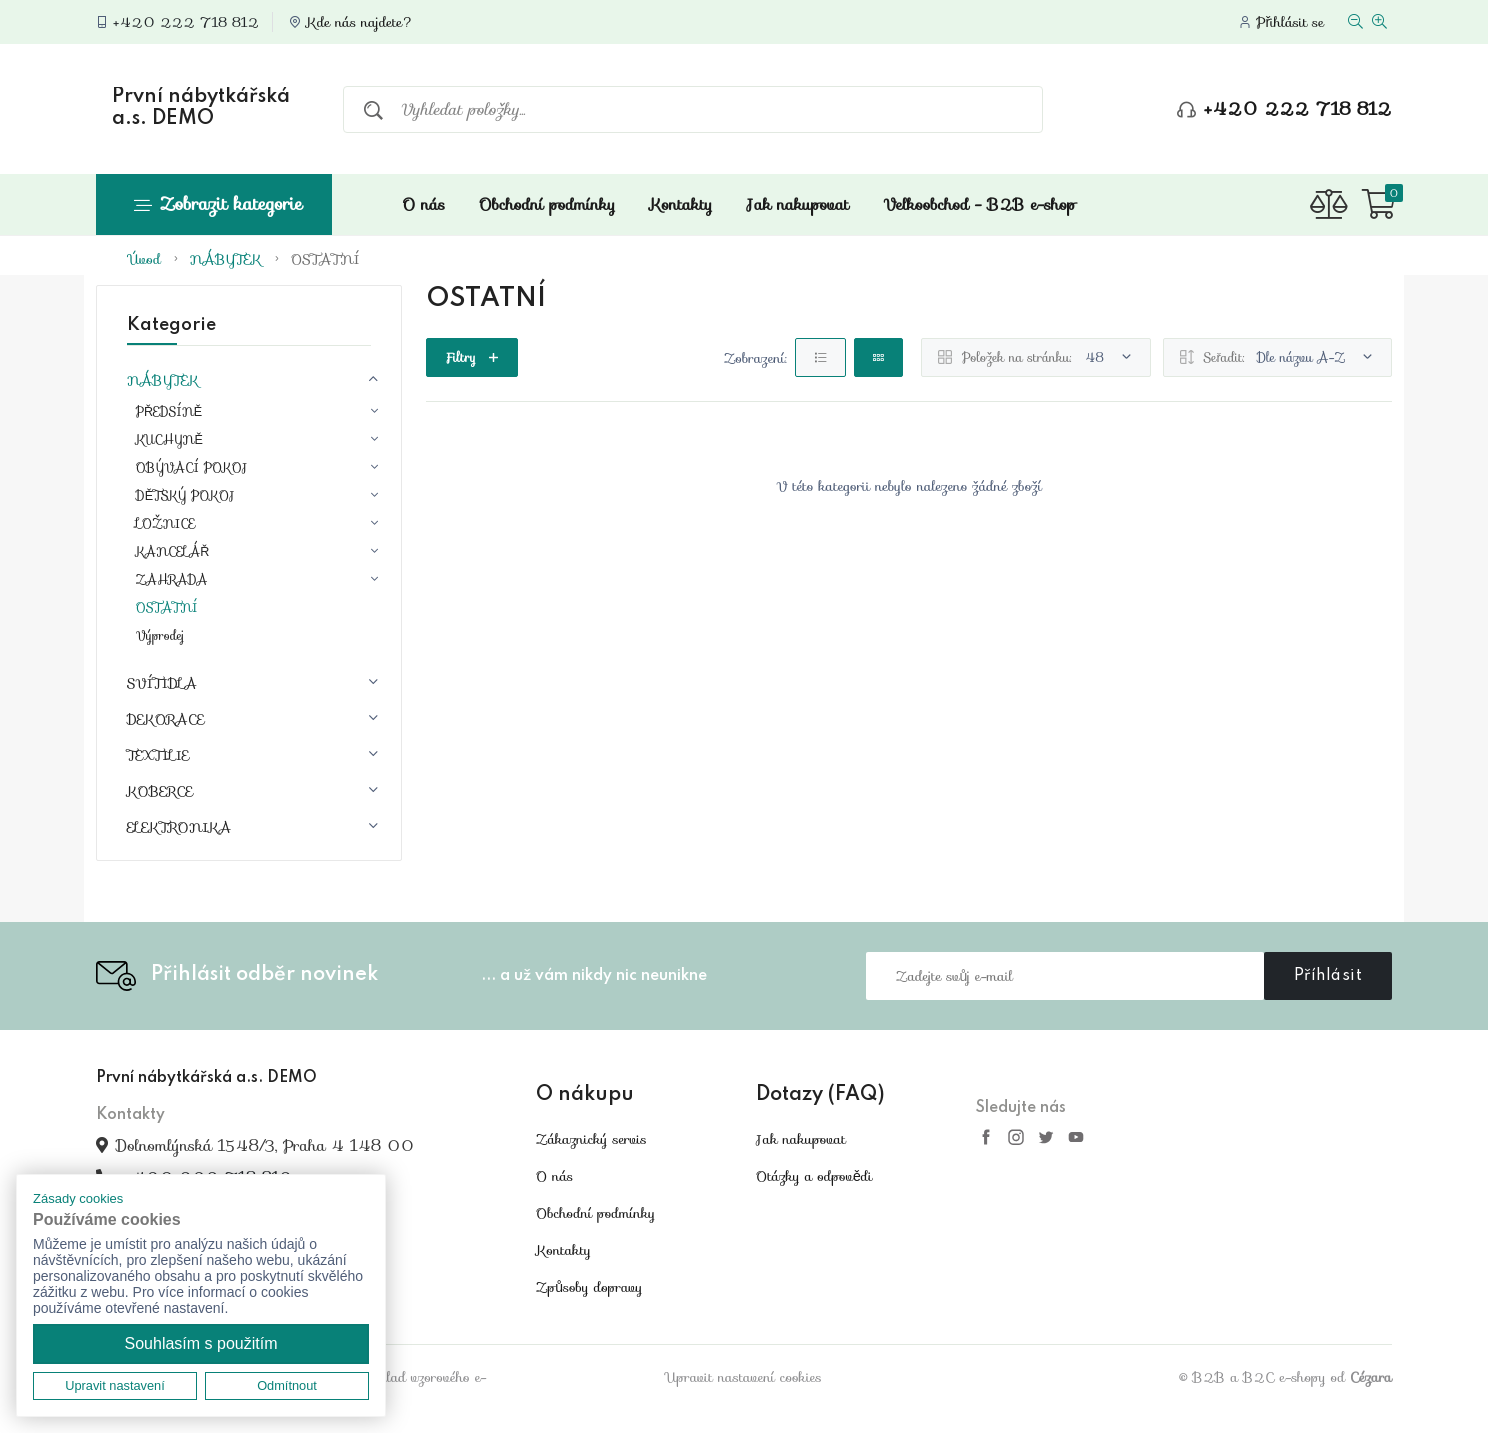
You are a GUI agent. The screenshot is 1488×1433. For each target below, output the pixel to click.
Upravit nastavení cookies (744, 1377)
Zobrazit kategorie (218, 204)
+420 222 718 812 (186, 22)
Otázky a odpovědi (814, 1176)
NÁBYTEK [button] (163, 380)
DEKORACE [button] (166, 719)
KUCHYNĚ (169, 440)
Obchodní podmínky (547, 204)
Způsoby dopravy (589, 1287)
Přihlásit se (1290, 22)
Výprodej (160, 636)
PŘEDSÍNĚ (169, 412)
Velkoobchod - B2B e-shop (979, 204)
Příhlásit (1328, 976)
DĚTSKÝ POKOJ (186, 496)
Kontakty (680, 204)
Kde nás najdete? (360, 22)
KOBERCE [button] (160, 791)
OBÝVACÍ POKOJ (192, 468)
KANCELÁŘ (173, 552)
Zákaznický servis (591, 1139)
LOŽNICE (166, 524)
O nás (423, 204)
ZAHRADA (172, 580)
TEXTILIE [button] (158, 755)
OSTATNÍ (325, 259)
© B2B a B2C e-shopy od (1285, 1377)
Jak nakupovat (798, 204)
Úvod (145, 259)
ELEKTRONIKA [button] (179, 827)
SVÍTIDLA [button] (162, 683)
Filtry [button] (472, 357)
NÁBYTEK (226, 259)
